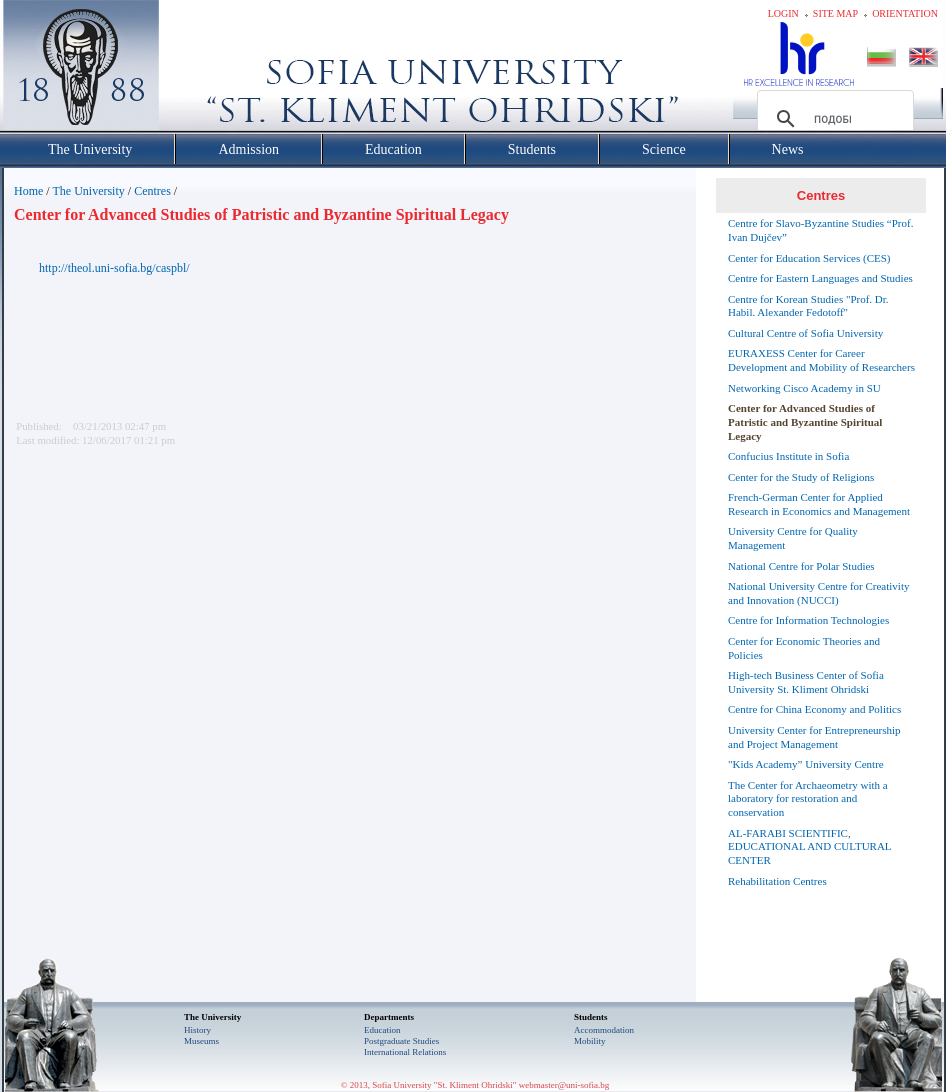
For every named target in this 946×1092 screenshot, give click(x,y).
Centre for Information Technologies (808, 620)
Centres (152, 191)
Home (28, 191)
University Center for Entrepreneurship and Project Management (814, 737)
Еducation (382, 1030)
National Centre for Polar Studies (801, 566)
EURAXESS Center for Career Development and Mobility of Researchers (821, 360)
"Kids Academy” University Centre (806, 764)
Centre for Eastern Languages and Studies (820, 278)
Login (783, 13)
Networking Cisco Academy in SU (804, 388)
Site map (835, 13)
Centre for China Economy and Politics (814, 709)
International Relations (405, 1052)
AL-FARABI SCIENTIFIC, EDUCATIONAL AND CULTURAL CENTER (809, 847)
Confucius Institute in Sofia (788, 456)
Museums (201, 1041)
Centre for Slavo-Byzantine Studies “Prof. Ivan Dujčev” (820, 230)
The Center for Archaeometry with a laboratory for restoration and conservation (808, 799)
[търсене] (832, 119)
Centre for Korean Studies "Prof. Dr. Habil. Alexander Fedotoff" (808, 306)
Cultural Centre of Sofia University (805, 333)
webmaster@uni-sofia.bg (564, 1085)
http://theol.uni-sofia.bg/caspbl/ (114, 268)
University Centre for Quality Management (793, 538)
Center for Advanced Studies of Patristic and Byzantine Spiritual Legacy (805, 422)
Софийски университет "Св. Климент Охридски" (194, 70)
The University (88, 191)
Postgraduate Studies (401, 1041)
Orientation (905, 13)
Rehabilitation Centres (777, 881)
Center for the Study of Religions (801, 477)
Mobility (590, 1041)
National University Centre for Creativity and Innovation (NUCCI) (818, 593)
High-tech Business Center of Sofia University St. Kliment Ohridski (806, 682)
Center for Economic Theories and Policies (804, 648)
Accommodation (604, 1030)
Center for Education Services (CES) (809, 258)
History (197, 1030)
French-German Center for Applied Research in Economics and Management (819, 504)
